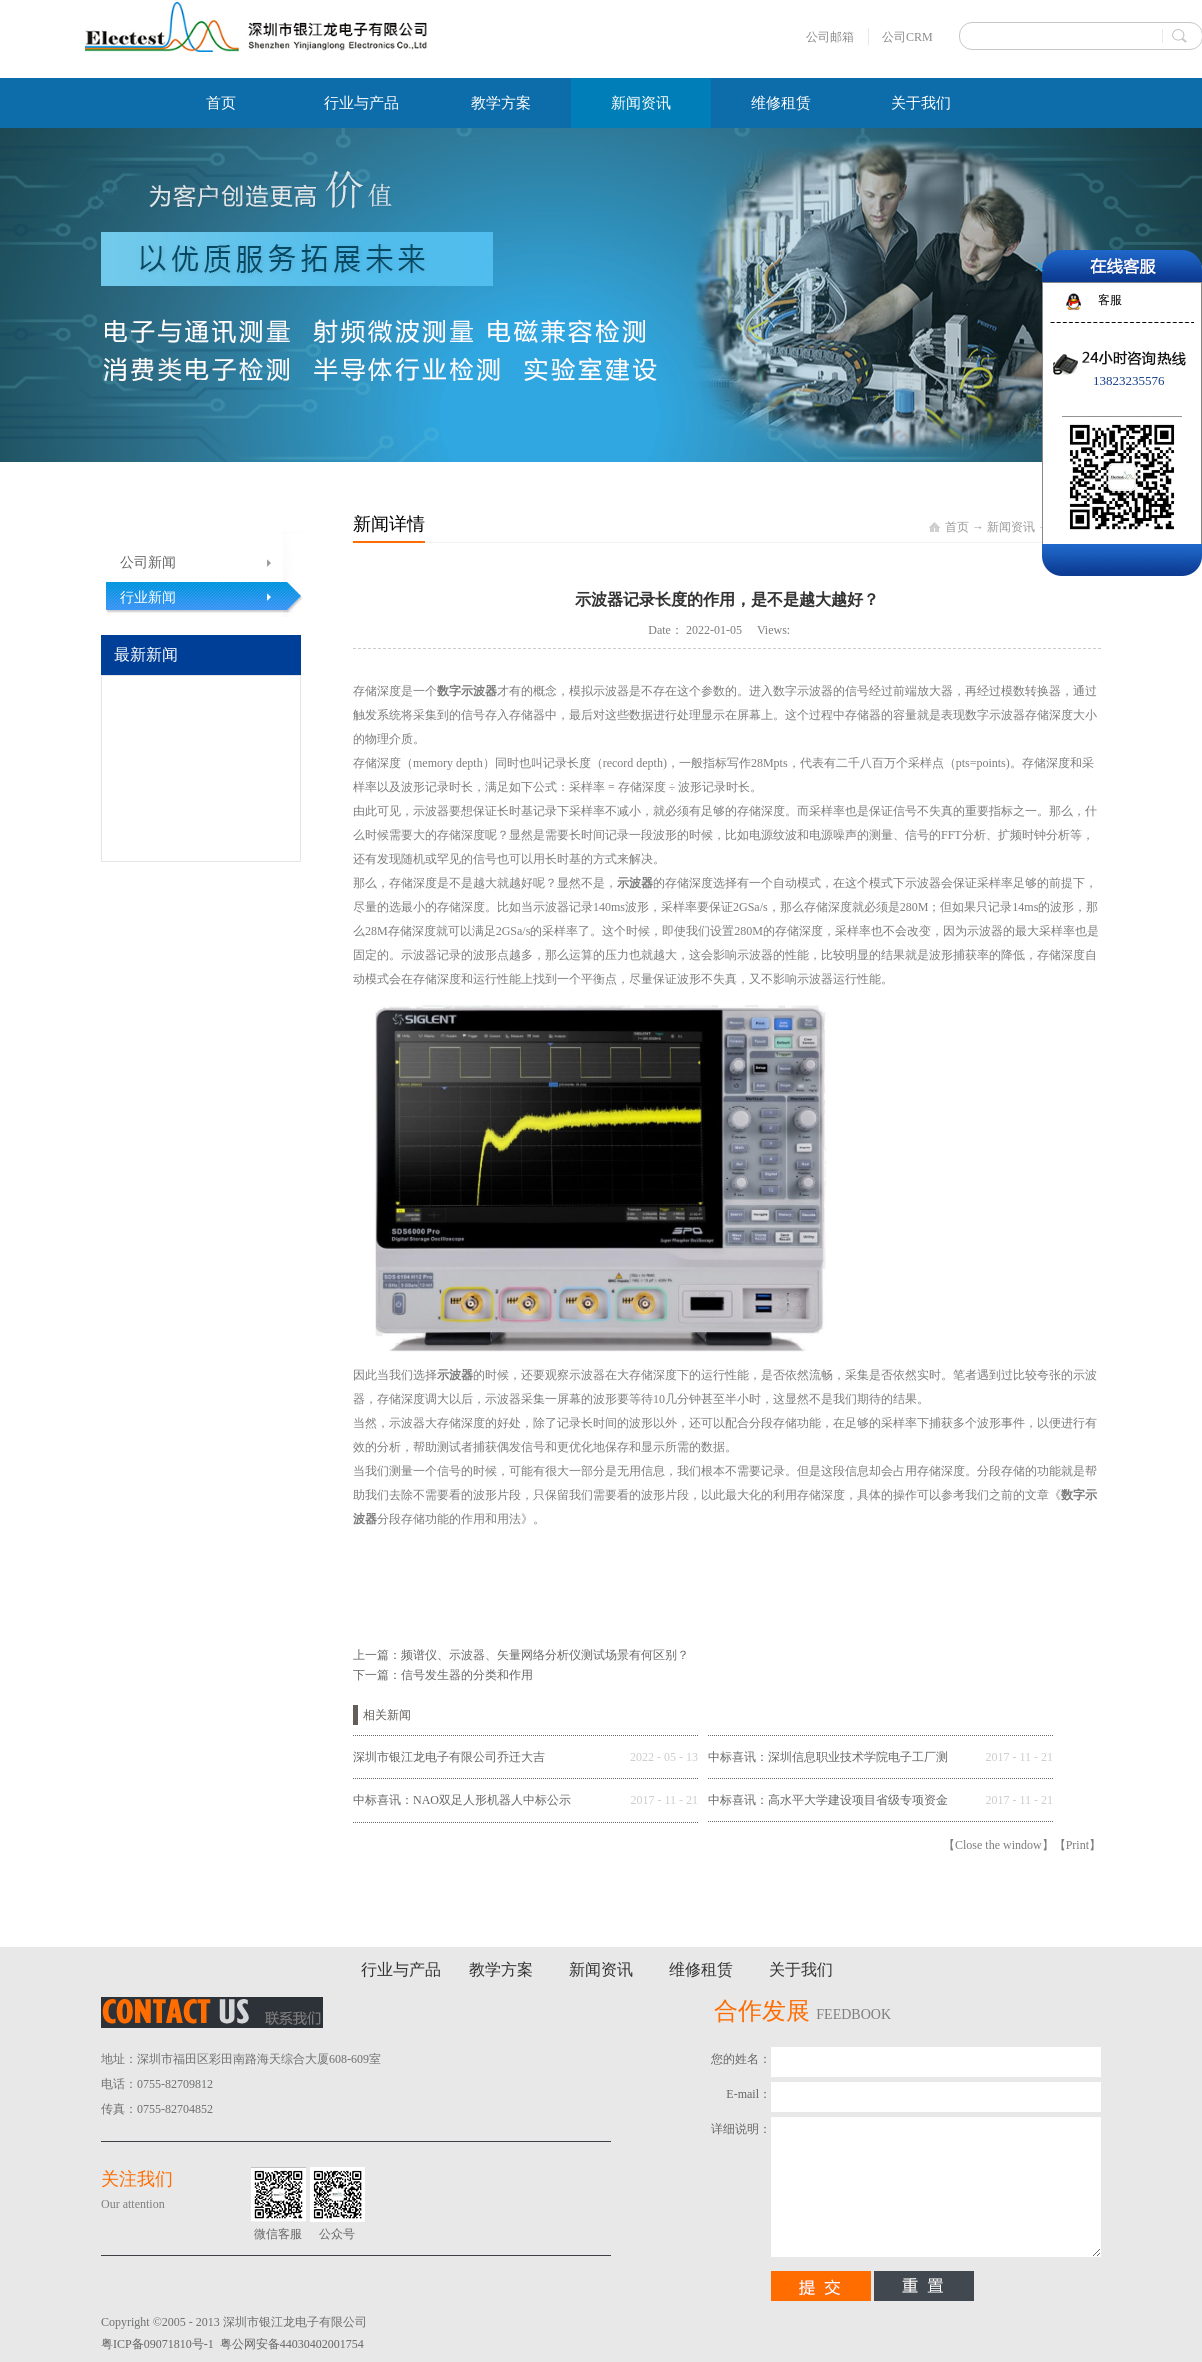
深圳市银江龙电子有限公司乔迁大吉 (449, 1757)
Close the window (998, 1845)
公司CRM (907, 37)
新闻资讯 (1011, 527)
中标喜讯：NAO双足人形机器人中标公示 (462, 1800)
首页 (221, 103)
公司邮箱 (830, 37)
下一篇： (443, 1675)
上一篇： (521, 1655)
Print (1077, 1845)
